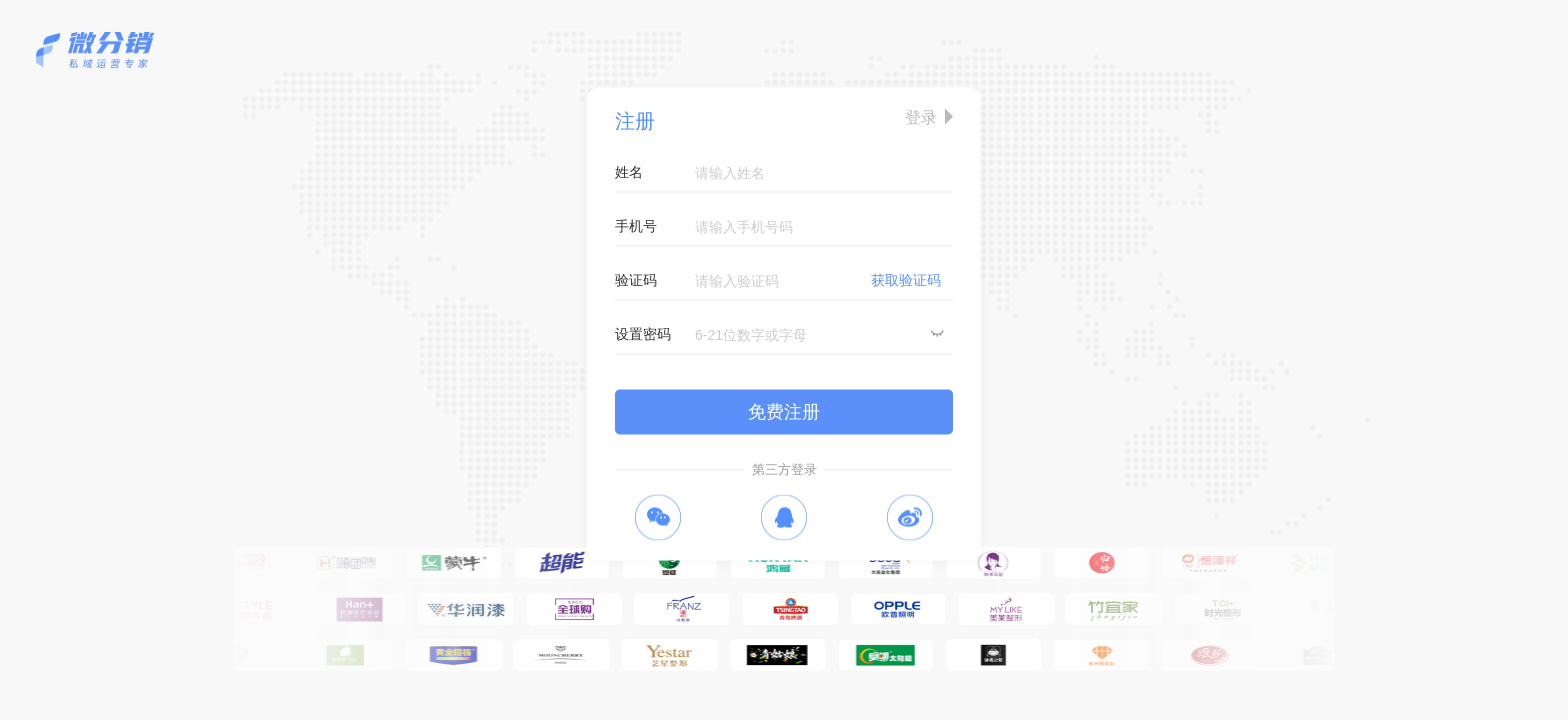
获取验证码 (906, 280)
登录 (921, 117)
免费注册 (784, 412)
